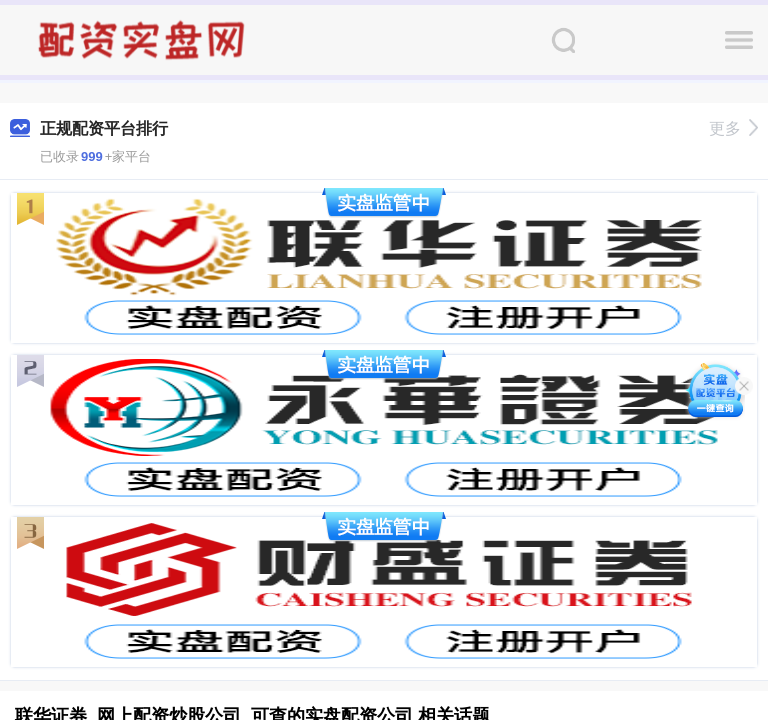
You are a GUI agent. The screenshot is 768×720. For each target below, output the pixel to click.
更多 (733, 128)
